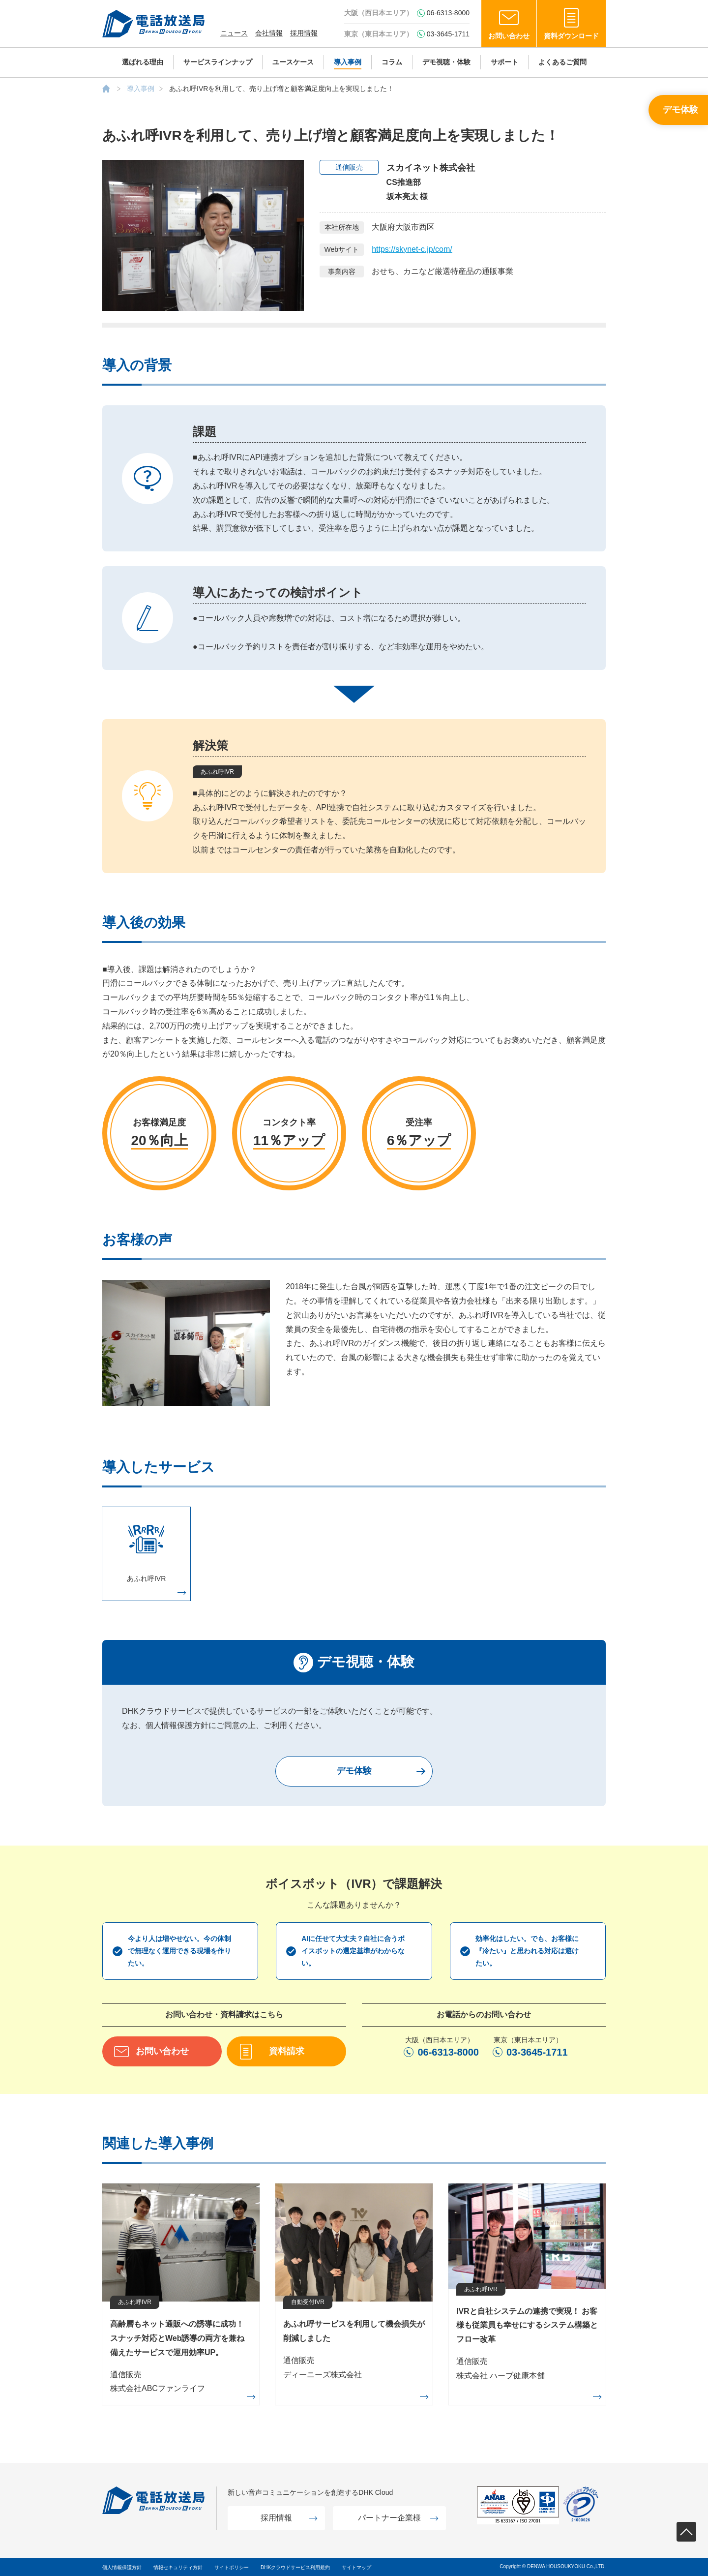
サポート (504, 62)
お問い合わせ (509, 36)
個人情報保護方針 (122, 2567)
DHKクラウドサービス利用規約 (295, 2567)
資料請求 (286, 2051)
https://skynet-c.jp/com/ (412, 249)
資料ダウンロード (571, 36)
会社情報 (269, 33)
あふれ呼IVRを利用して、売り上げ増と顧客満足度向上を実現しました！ (281, 88)
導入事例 (347, 62)
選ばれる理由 (142, 62)
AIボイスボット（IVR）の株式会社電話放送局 (106, 88)
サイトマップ (356, 2567)
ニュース (234, 33)
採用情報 (304, 33)
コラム (392, 62)
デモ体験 (680, 110)
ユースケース (293, 62)
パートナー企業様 (389, 2518)
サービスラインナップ (217, 62)
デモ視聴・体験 (446, 62)
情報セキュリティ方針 (178, 2567)
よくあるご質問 (562, 62)
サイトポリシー (231, 2567)
